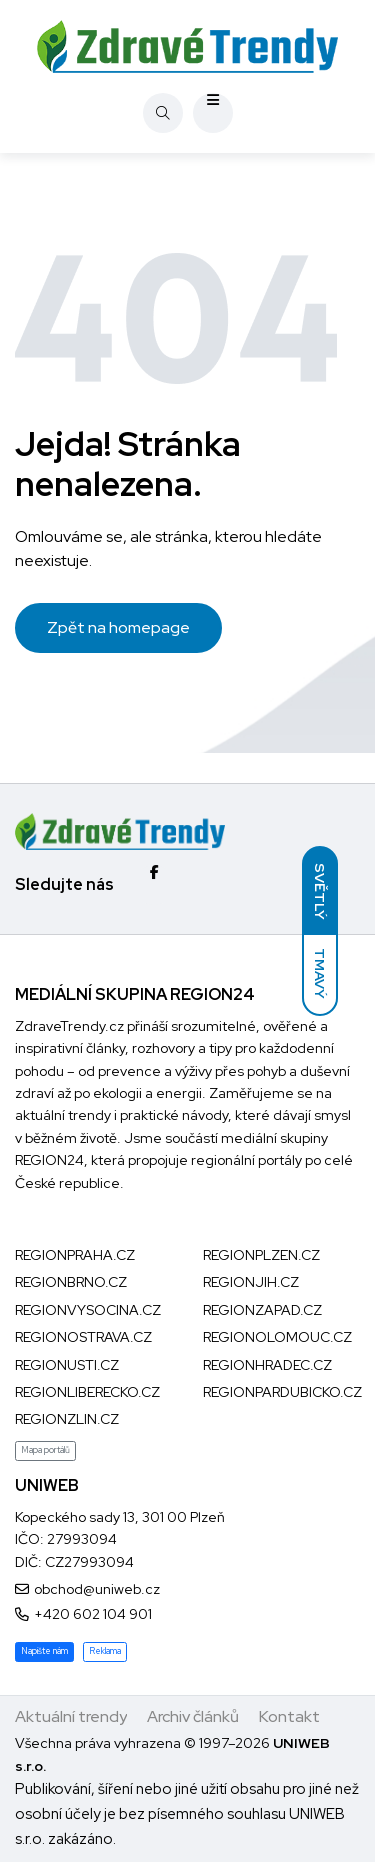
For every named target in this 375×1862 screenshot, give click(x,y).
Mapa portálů (45, 1450)
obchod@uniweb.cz (97, 1589)
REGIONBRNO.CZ (71, 1282)
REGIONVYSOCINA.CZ (88, 1310)
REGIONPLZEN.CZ (261, 1255)
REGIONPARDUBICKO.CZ (282, 1392)
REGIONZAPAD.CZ (262, 1310)
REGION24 (49, 1160)
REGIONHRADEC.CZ (267, 1365)
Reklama (105, 1651)
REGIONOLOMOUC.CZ (277, 1337)
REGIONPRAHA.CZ (75, 1255)
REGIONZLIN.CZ (67, 1419)
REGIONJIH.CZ (251, 1282)
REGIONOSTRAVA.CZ (83, 1337)
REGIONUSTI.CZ (67, 1365)
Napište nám (44, 1651)
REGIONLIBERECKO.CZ (87, 1392)
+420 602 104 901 (93, 1614)
